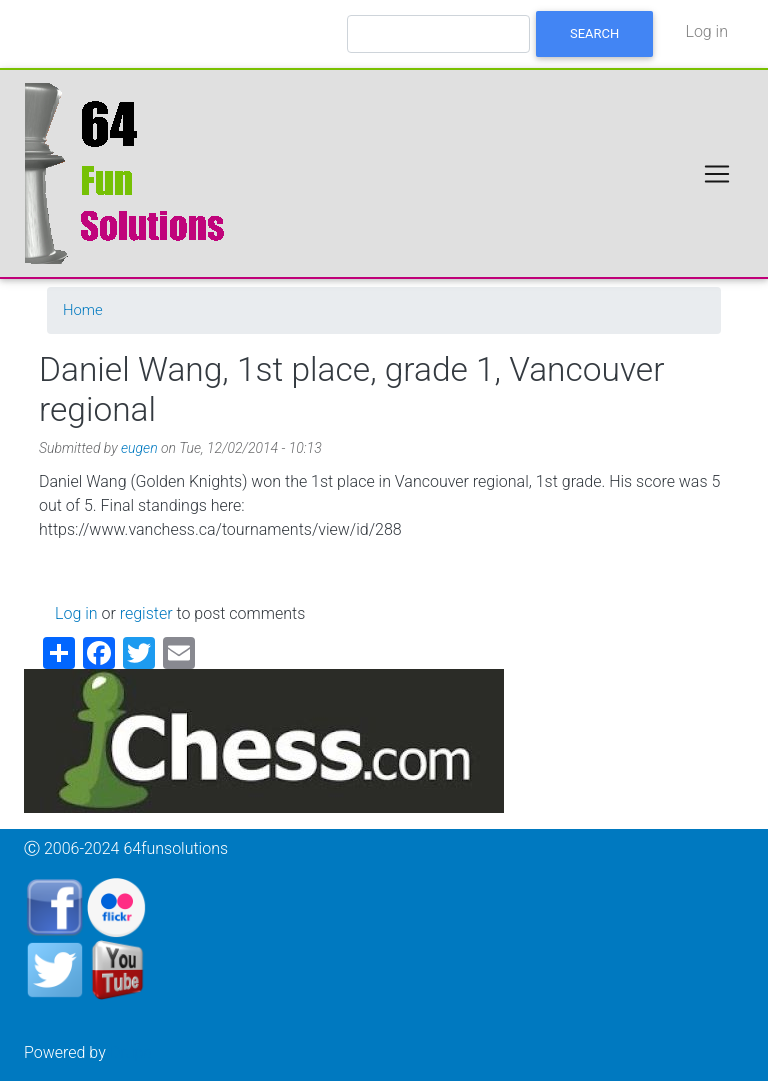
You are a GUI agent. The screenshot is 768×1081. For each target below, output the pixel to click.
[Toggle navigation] (717, 174)
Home (83, 310)
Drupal (133, 1052)
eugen (139, 448)
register (146, 613)
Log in (706, 31)
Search (594, 33)
